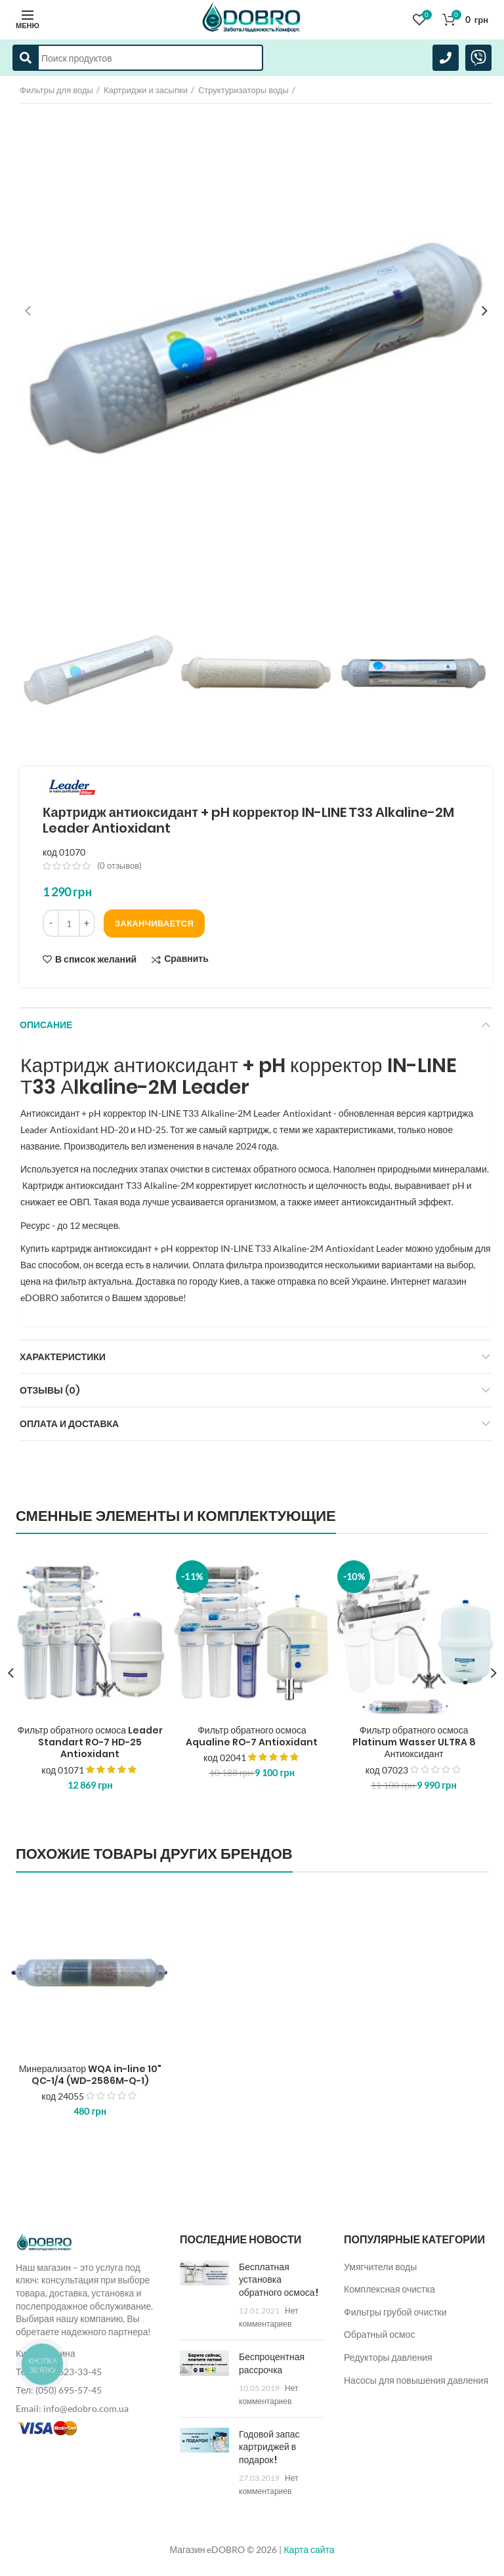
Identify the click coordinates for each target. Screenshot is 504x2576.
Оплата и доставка (69, 1423)
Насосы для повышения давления (416, 2380)
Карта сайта (309, 2549)
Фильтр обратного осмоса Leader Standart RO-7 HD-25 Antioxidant (90, 1742)
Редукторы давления (388, 2357)
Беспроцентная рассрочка (271, 2363)
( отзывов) (119, 865)
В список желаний (95, 959)
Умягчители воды (380, 2266)
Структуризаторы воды (243, 90)
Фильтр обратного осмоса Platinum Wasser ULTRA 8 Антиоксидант (414, 1742)
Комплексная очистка (389, 2289)
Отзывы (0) (50, 1390)
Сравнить (186, 959)
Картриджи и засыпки (146, 90)
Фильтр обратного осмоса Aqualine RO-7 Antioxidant (252, 1736)
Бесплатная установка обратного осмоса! (278, 2279)
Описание (46, 1024)
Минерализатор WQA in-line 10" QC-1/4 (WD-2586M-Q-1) (90, 2075)
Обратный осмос (379, 2334)
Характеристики (63, 1356)
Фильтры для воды (56, 90)
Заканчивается (154, 923)
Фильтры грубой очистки (395, 2311)
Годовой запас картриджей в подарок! (269, 2447)
